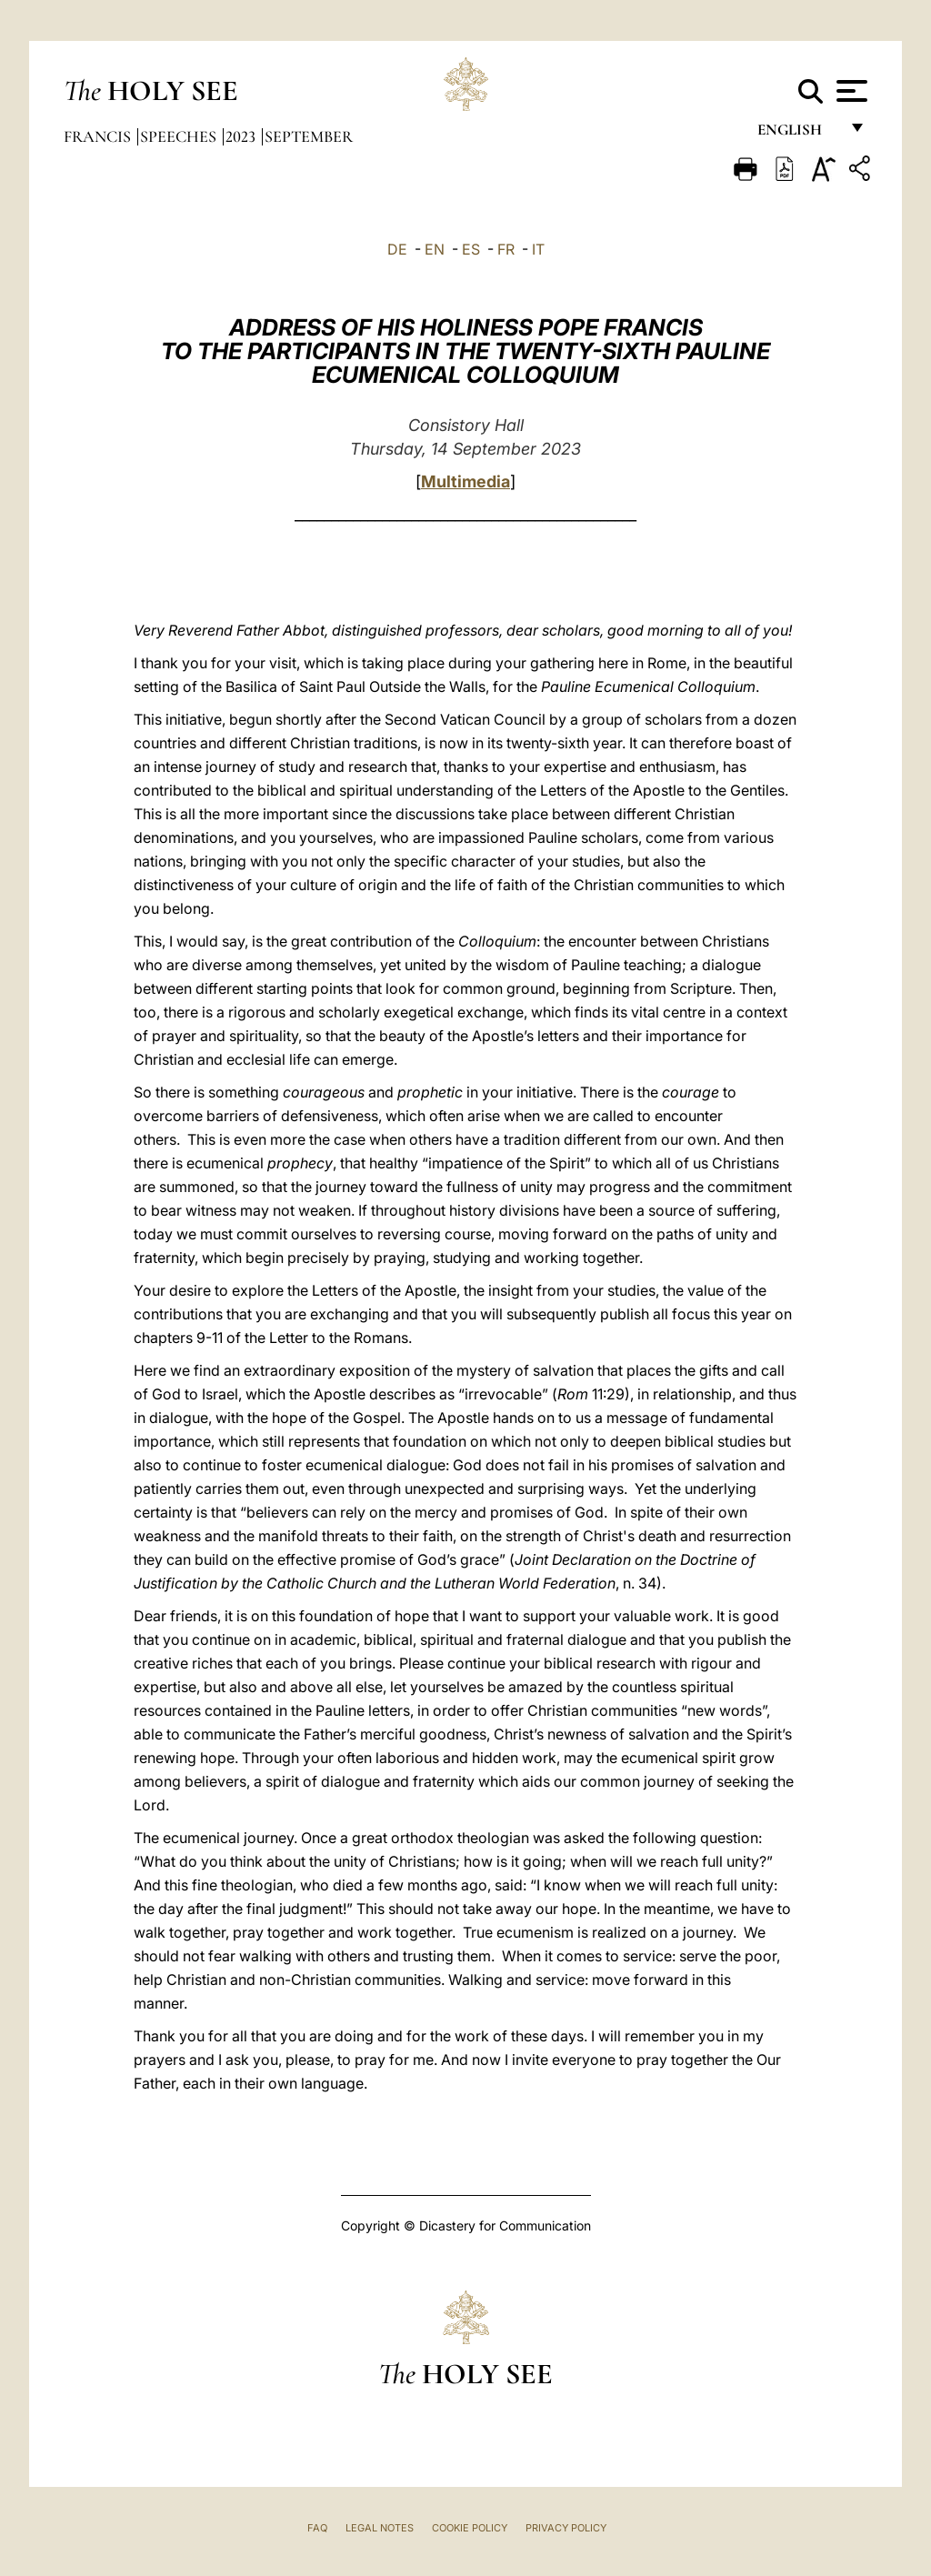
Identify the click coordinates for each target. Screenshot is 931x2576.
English (798, 134)
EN (435, 249)
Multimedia (465, 481)
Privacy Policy (566, 2527)
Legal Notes (379, 2527)
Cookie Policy (469, 2527)
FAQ (317, 2527)
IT (538, 249)
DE (397, 249)
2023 (242, 136)
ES (471, 249)
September (309, 136)
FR (506, 249)
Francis (99, 136)
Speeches (180, 136)
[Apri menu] (849, 90)
